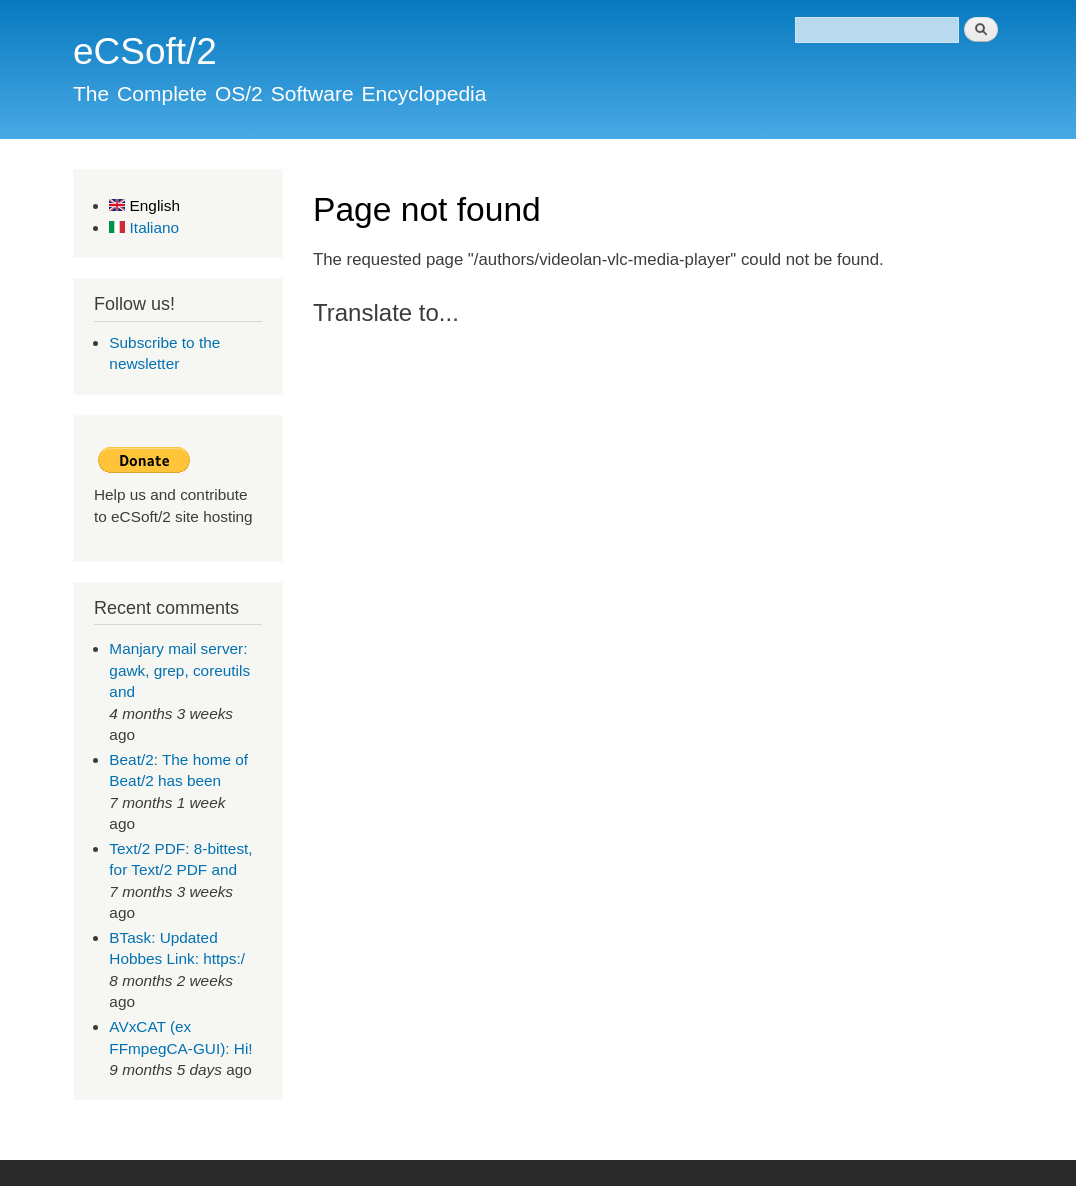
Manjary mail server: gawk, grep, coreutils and (179, 670)
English (144, 205)
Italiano (144, 227)
